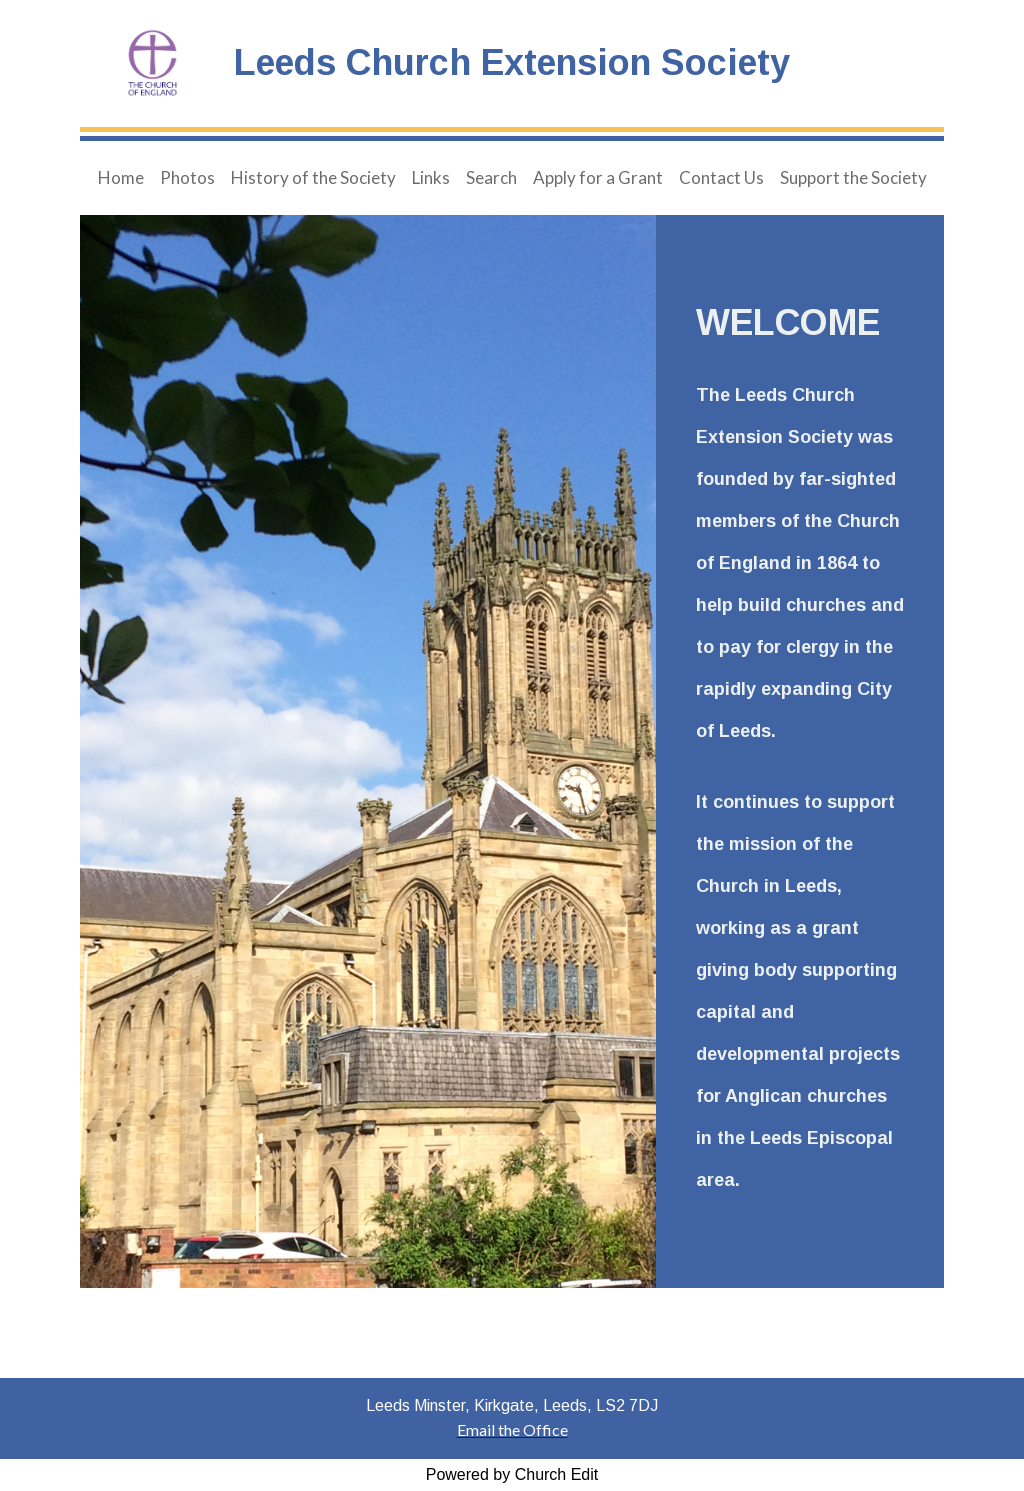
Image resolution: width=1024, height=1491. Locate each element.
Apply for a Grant (598, 177)
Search (491, 177)
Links (431, 177)
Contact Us (721, 177)
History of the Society (313, 177)
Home (121, 177)
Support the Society (853, 177)
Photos (187, 177)
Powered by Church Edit (512, 1474)
